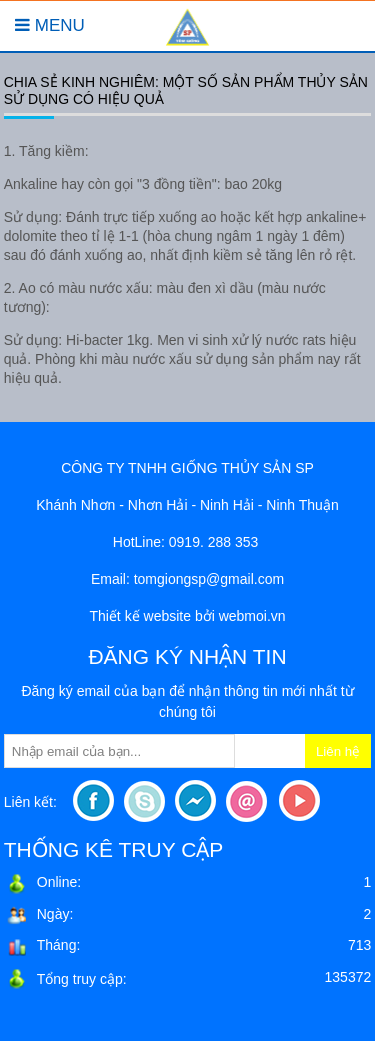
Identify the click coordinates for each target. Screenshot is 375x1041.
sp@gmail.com (237, 579)
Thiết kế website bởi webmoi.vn (187, 616)
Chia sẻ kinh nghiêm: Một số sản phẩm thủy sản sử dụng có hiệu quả (186, 90)
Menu (50, 25)
